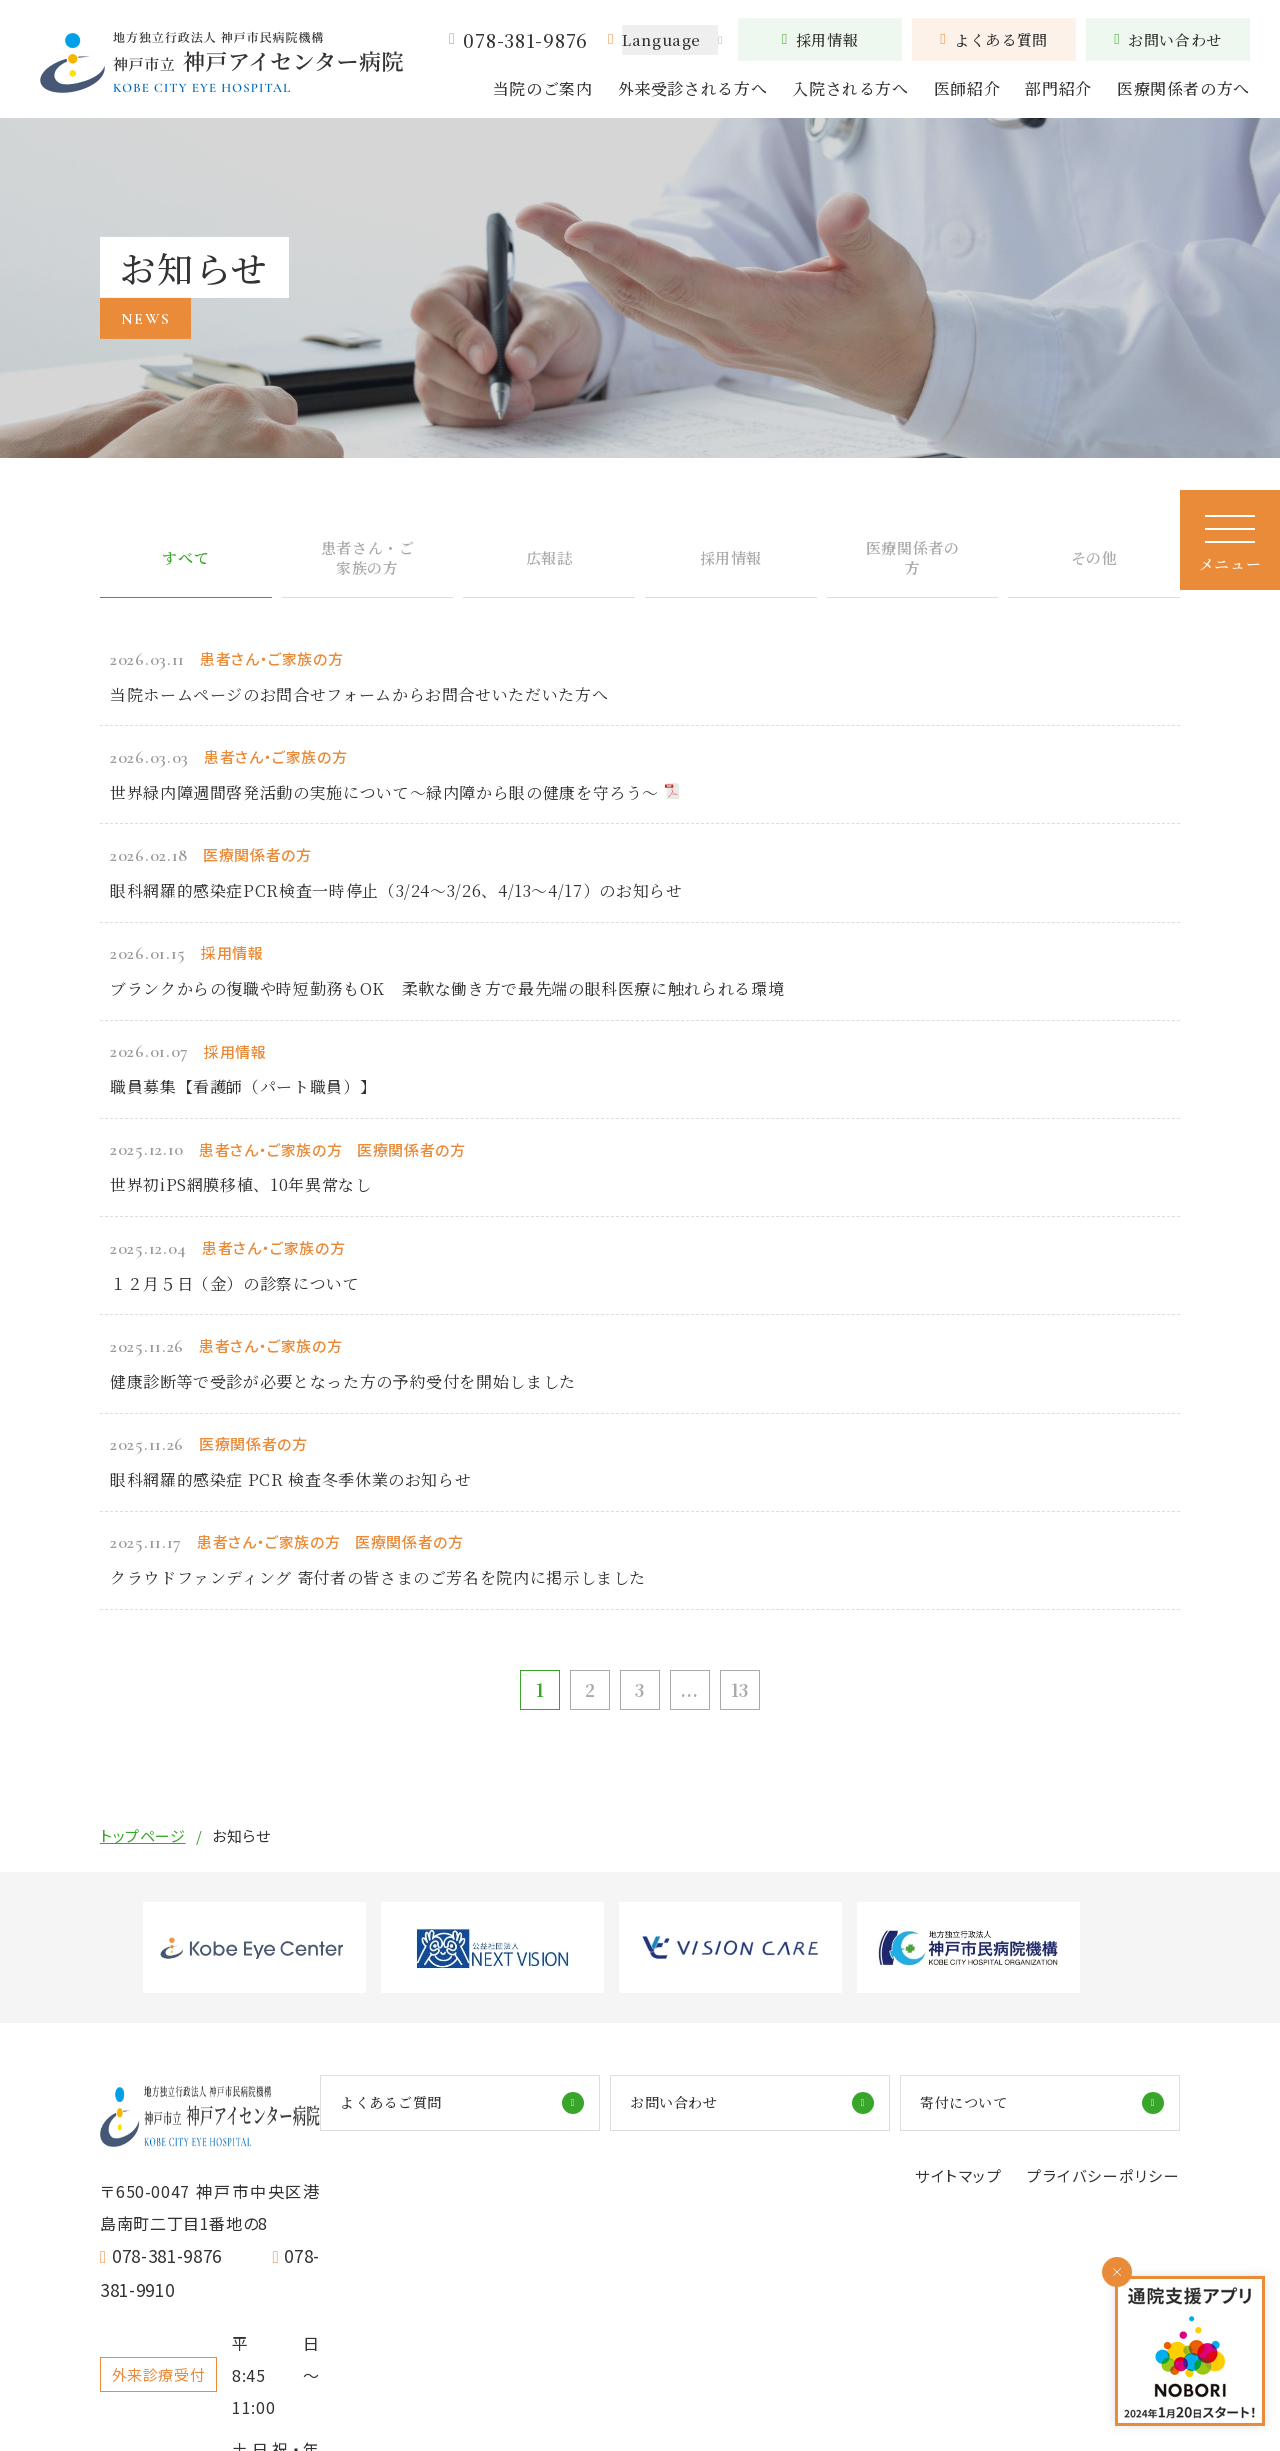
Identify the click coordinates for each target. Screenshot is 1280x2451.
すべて (186, 572)
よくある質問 (994, 39)
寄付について (1050, 2117)
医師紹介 (967, 88)
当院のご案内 (543, 88)
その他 (1094, 572)
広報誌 (549, 572)
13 (750, 1701)
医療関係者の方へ (1183, 88)
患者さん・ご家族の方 (367, 571)
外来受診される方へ (693, 88)
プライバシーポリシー (1098, 2193)
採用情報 (820, 39)
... (694, 1701)
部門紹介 (1058, 88)
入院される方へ (850, 88)
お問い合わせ (1168, 39)
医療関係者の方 (912, 572)
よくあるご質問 (638, 2117)
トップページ (143, 1849)
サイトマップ (944, 2193)
